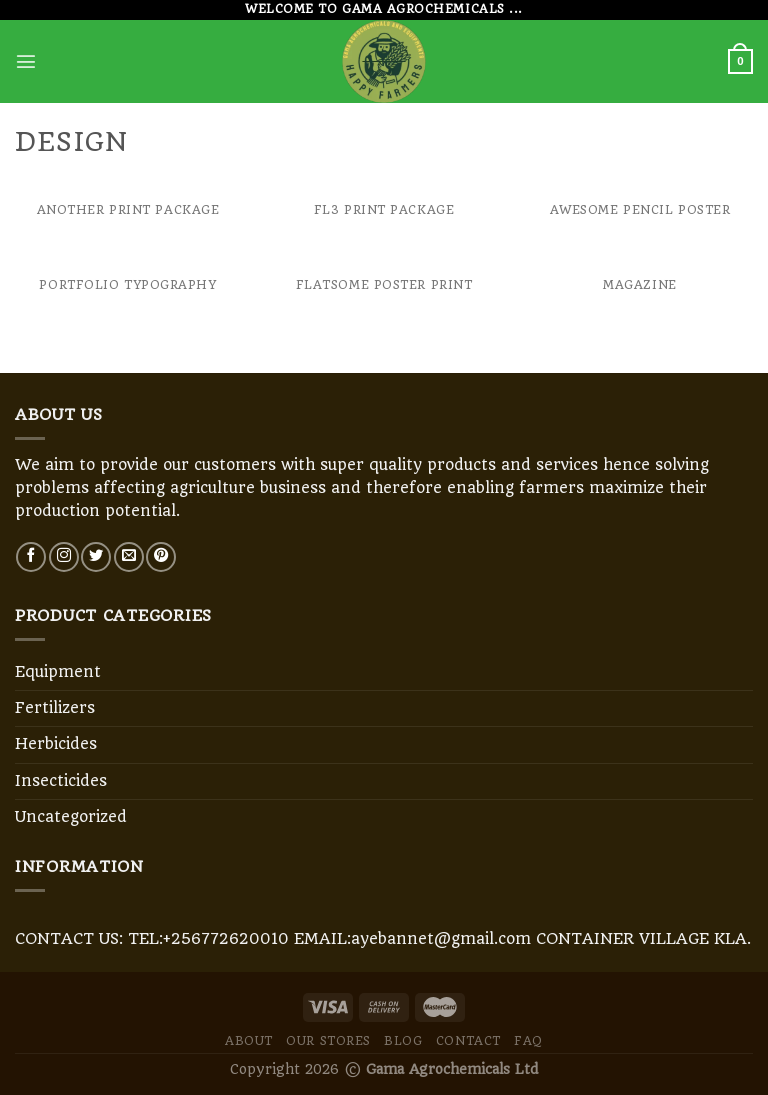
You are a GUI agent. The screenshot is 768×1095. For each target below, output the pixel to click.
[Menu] (26, 61)
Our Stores (328, 1041)
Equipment (58, 672)
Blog (403, 1041)
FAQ (528, 1041)
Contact (468, 1041)
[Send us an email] (129, 557)
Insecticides (61, 781)
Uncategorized (71, 817)
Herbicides (56, 744)
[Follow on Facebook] (31, 557)
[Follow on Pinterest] (161, 557)
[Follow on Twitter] (96, 557)
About (249, 1041)
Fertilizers (55, 708)
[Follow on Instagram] (64, 557)
